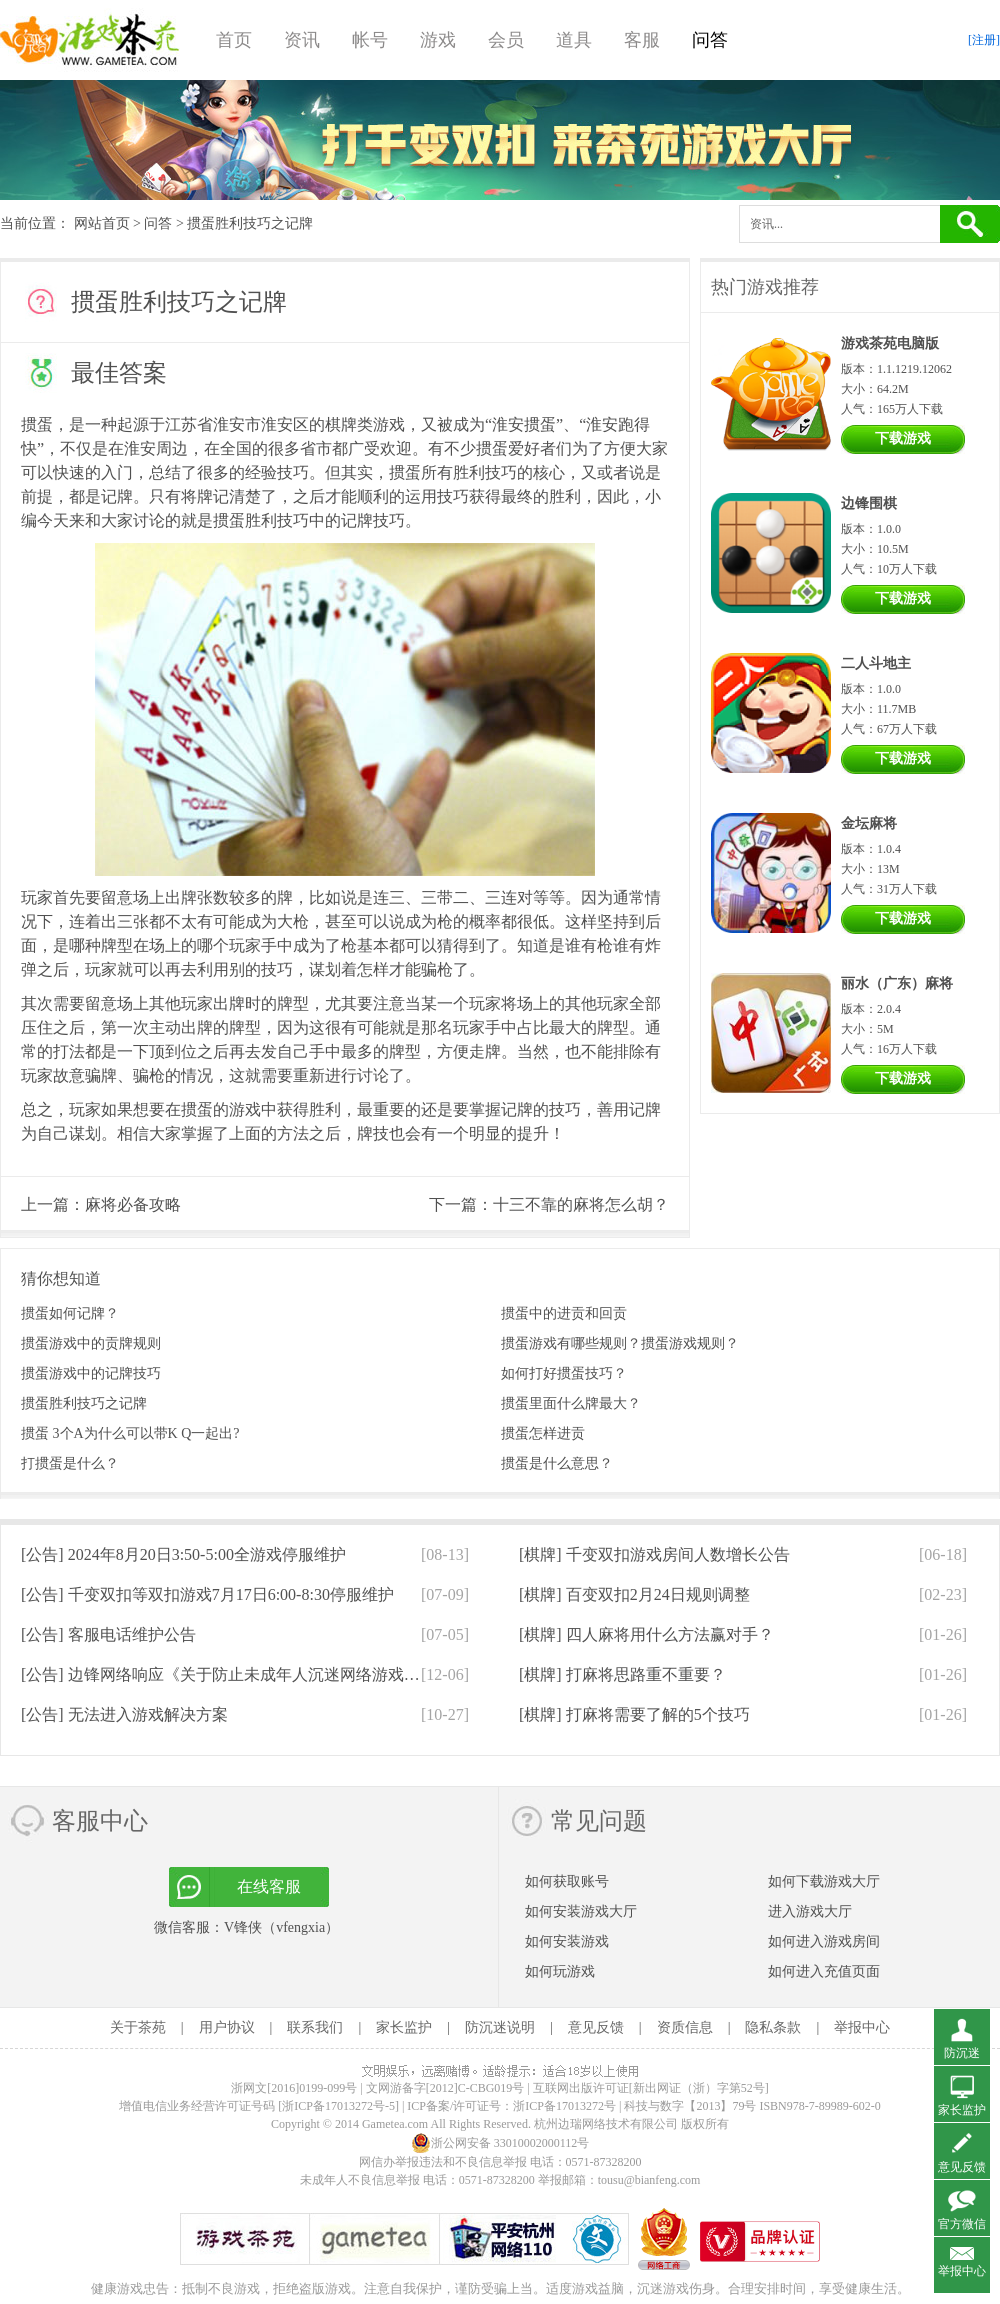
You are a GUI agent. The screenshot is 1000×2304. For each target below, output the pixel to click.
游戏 (438, 40)
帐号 (370, 40)
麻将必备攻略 (133, 1204)
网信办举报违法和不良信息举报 (443, 2162)
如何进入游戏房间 (824, 1941)
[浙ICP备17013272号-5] (338, 2106)
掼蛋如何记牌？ (70, 1313)
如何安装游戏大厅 (581, 1911)
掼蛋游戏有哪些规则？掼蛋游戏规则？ (620, 1343)
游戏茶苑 (90, 40)
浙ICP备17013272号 (564, 2106)
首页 (234, 40)
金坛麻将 (869, 823)
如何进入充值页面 (824, 1971)
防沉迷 (962, 2053)
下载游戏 (903, 438)
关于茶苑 (138, 2027)
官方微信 (962, 2224)
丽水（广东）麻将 (897, 983)
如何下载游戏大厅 (824, 1881)
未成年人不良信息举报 (361, 2180)
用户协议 (227, 2027)
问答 (710, 40)
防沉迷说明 (500, 2027)
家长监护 (404, 2027)
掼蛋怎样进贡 (543, 1433)
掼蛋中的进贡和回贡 (564, 1313)
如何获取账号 (567, 1881)
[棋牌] (654, 1554)
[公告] (183, 1554)
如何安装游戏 (567, 1941)
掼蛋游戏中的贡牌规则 (91, 1343)
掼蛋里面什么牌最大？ (571, 1403)
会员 (506, 40)
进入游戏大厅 (810, 1911)
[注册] (984, 40)
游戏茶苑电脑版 (890, 343)
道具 (574, 40)
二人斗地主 (876, 663)
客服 (642, 40)
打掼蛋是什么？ (70, 1463)
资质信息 (685, 2027)
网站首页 (102, 223)
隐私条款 (773, 2027)
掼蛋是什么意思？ (557, 1463)
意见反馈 (596, 2027)
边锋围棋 (869, 503)
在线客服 (269, 1886)
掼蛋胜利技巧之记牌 (84, 1403)
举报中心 (862, 2027)
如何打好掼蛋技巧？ (564, 1373)
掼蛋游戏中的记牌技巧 (91, 1373)
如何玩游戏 (560, 1971)
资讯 (302, 40)
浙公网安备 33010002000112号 (500, 2143)
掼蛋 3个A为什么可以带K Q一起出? (130, 1433)
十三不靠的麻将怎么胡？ (581, 1204)
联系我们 (315, 2027)
